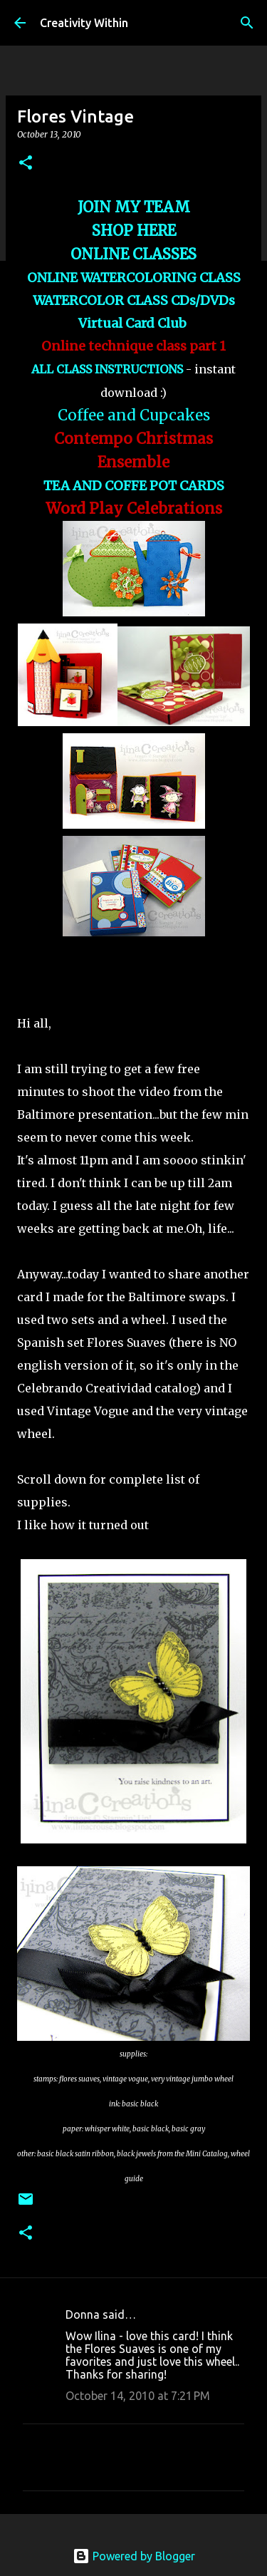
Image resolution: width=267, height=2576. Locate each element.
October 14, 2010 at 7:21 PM (138, 2395)
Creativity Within (84, 22)
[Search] (247, 23)
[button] (25, 163)
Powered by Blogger (134, 2556)
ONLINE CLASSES (133, 254)
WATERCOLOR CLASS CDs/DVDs (134, 300)
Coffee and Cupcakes (134, 415)
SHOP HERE (134, 231)
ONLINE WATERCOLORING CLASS (134, 277)
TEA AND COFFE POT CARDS (133, 485)
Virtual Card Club (133, 323)
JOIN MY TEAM (134, 207)
